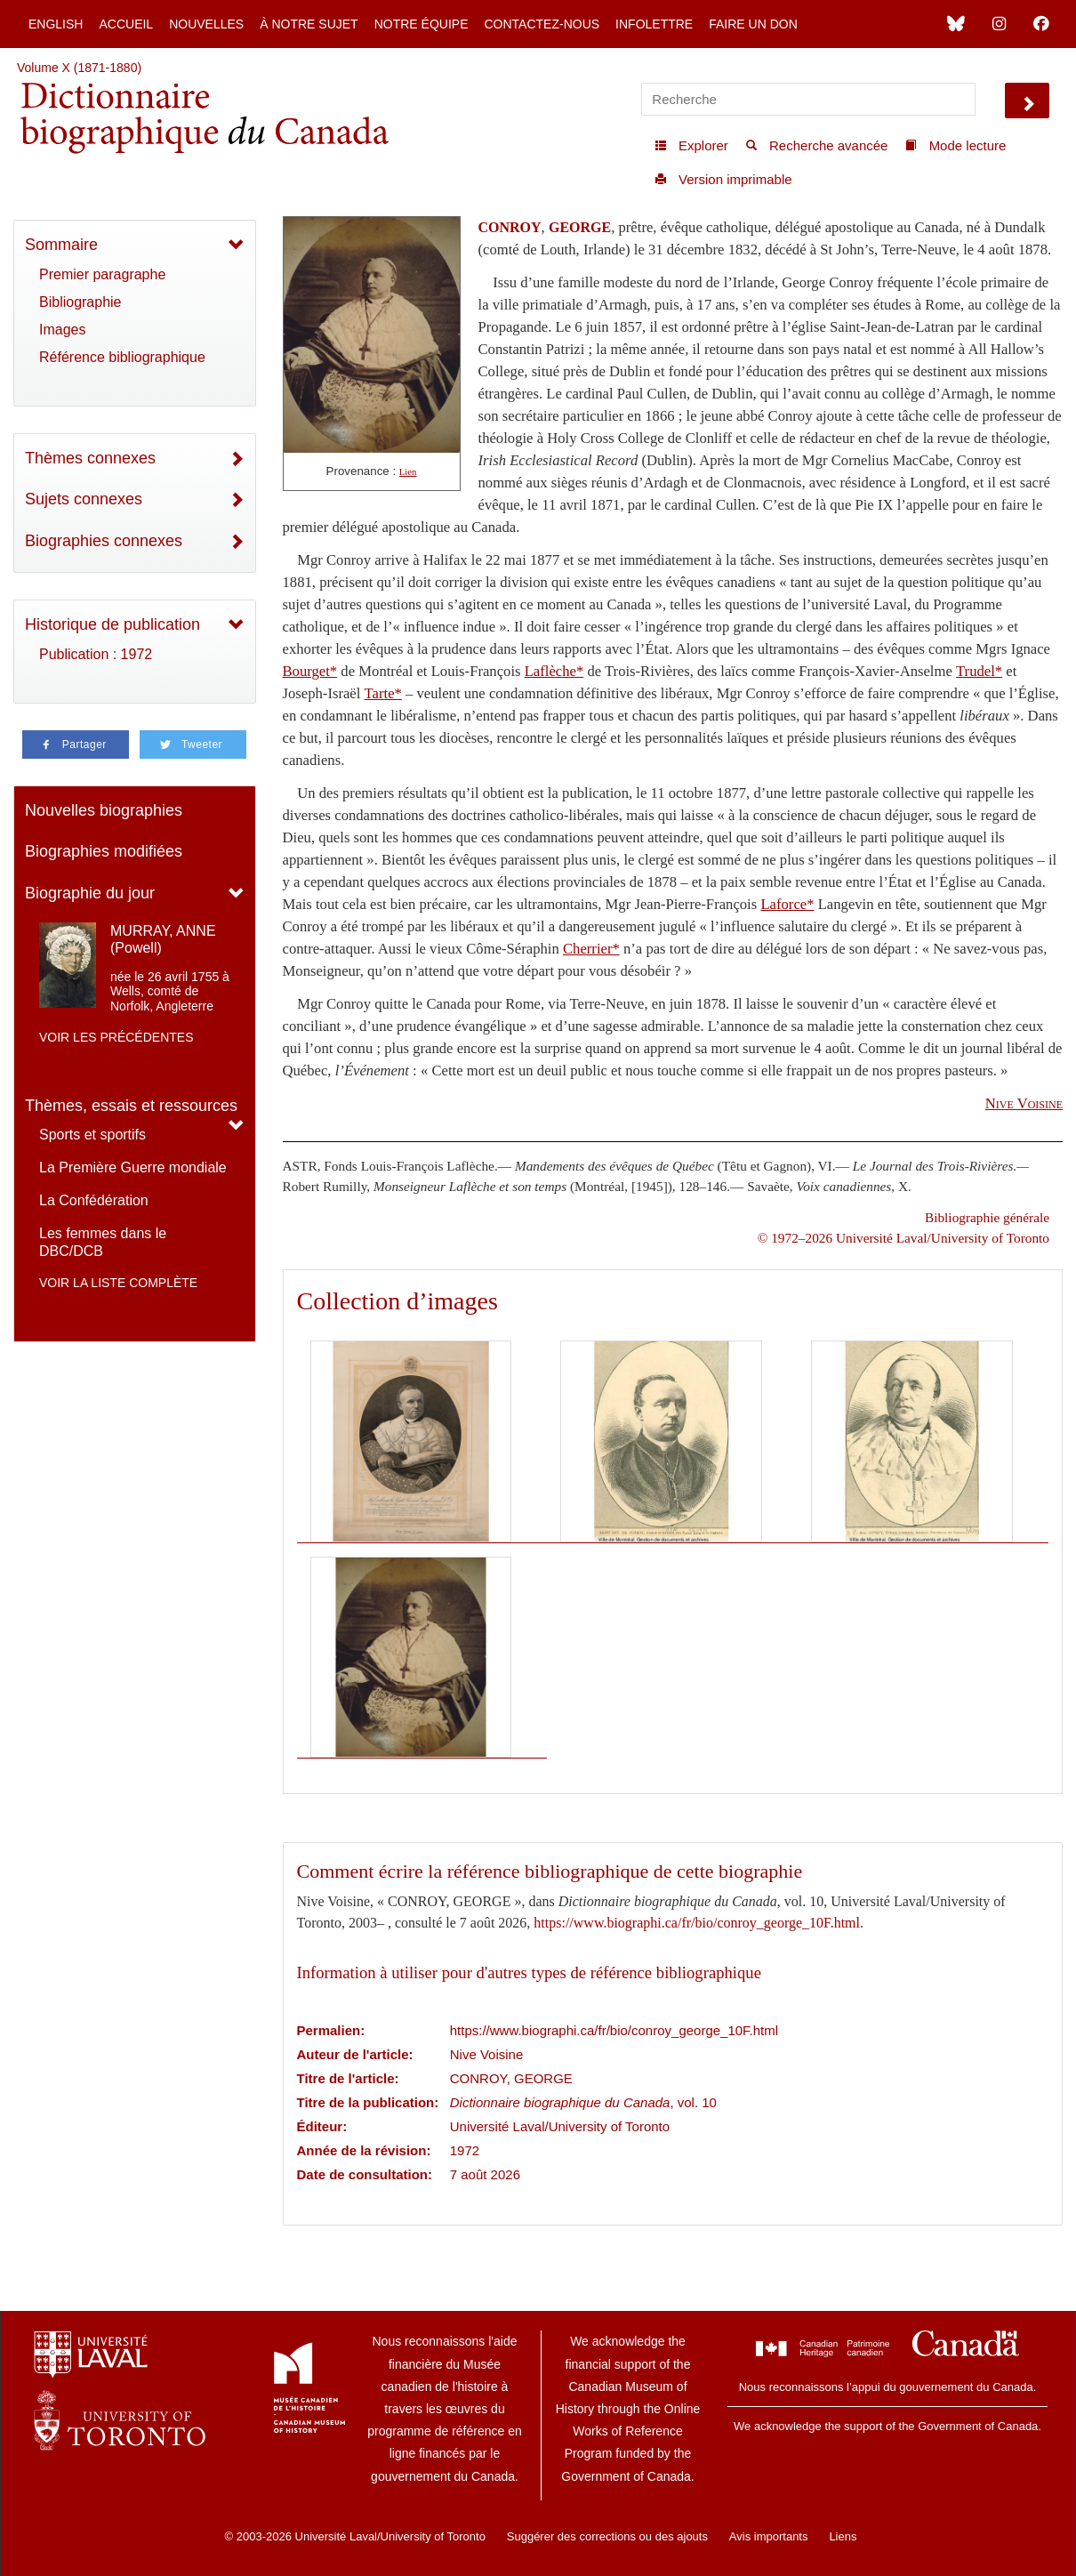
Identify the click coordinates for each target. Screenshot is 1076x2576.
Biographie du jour (90, 893)
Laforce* (787, 904)
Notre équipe (421, 24)
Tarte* (383, 693)
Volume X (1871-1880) (79, 67)
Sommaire (61, 245)
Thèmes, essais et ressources (131, 1106)
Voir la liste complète (118, 1283)
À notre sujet (308, 24)
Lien (408, 472)
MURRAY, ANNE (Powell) (163, 939)
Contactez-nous (541, 24)
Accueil (126, 24)
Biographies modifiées (103, 851)
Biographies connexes (103, 541)
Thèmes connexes (90, 458)
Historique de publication (112, 624)
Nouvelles (206, 24)
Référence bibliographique (122, 357)
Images (62, 329)
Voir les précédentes (116, 1037)
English (55, 24)
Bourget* (310, 671)
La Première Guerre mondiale (133, 1167)
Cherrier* (591, 948)
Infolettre (654, 24)
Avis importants (768, 2536)
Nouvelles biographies (103, 810)
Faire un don (753, 24)
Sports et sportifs (92, 1134)
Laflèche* (554, 671)
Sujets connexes (83, 499)
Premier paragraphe (102, 274)
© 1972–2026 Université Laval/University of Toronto (903, 1237)
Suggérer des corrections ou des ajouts (607, 2536)
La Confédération (94, 1200)
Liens (842, 2536)
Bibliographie (80, 302)
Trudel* (979, 671)
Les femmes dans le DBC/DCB (102, 1242)
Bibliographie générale (987, 1217)
